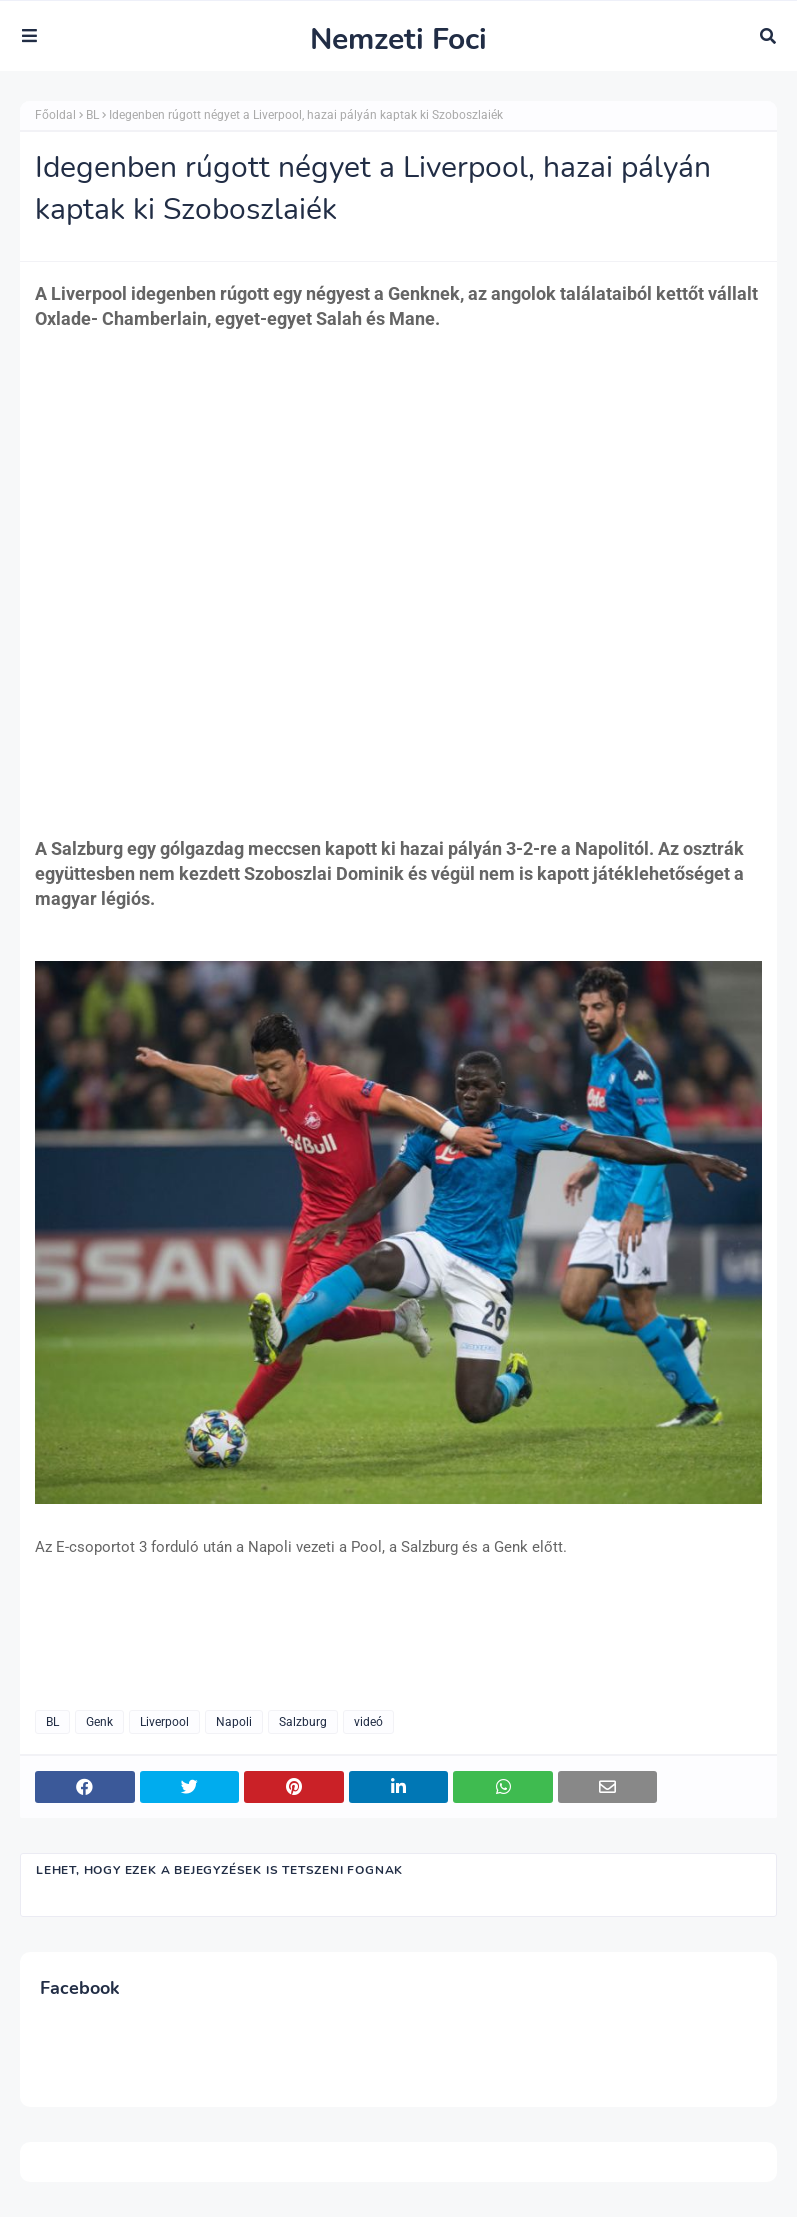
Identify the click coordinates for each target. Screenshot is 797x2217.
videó (368, 1722)
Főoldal (55, 115)
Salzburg (303, 1722)
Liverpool (164, 1722)
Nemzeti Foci (398, 39)
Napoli (234, 1722)
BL (92, 115)
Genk (99, 1722)
